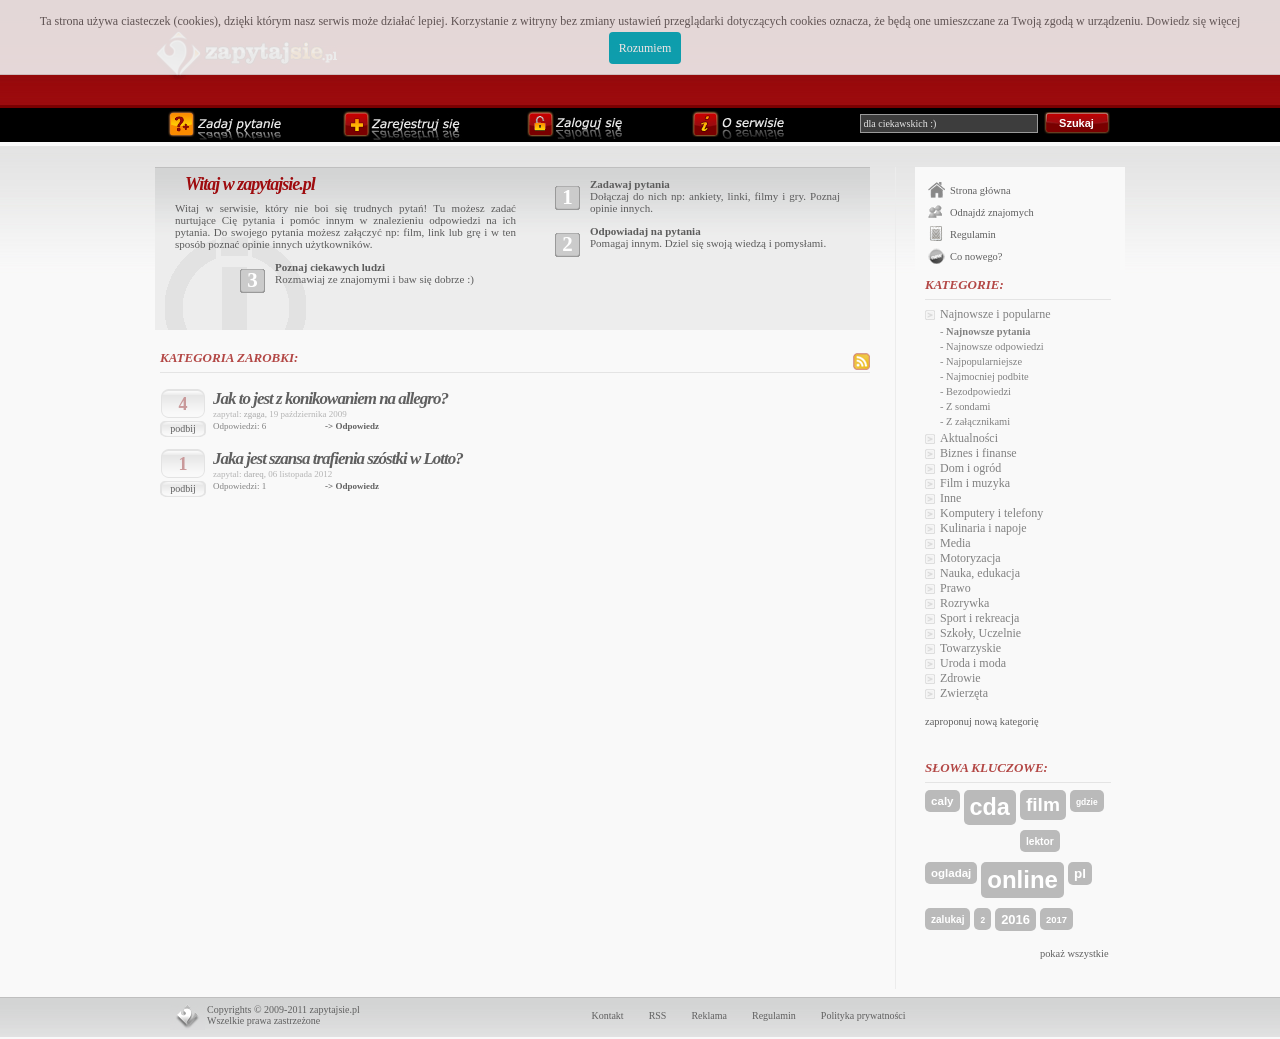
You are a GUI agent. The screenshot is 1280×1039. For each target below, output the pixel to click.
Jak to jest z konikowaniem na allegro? (330, 398)
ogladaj (951, 873)
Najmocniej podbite (987, 376)
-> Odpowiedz (352, 426)
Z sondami (968, 406)
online (1022, 879)
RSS (658, 1015)
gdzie (1087, 802)
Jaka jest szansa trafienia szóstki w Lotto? (338, 458)
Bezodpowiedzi (978, 391)
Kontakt (607, 1015)
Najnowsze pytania (988, 331)
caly (942, 801)
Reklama (709, 1015)
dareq (254, 474)
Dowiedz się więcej (1193, 21)
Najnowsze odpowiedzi (995, 346)
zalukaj (947, 919)
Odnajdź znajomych (992, 212)
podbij (183, 428)
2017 (1056, 919)
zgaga (254, 414)
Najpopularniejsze (984, 361)
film (1043, 804)
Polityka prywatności (863, 1015)
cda (990, 807)
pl (1080, 873)
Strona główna (980, 190)
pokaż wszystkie (1074, 953)
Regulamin (973, 234)
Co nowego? (976, 256)
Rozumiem (645, 48)
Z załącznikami (978, 421)
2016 (1015, 919)
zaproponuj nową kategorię (982, 721)
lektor (1040, 841)
